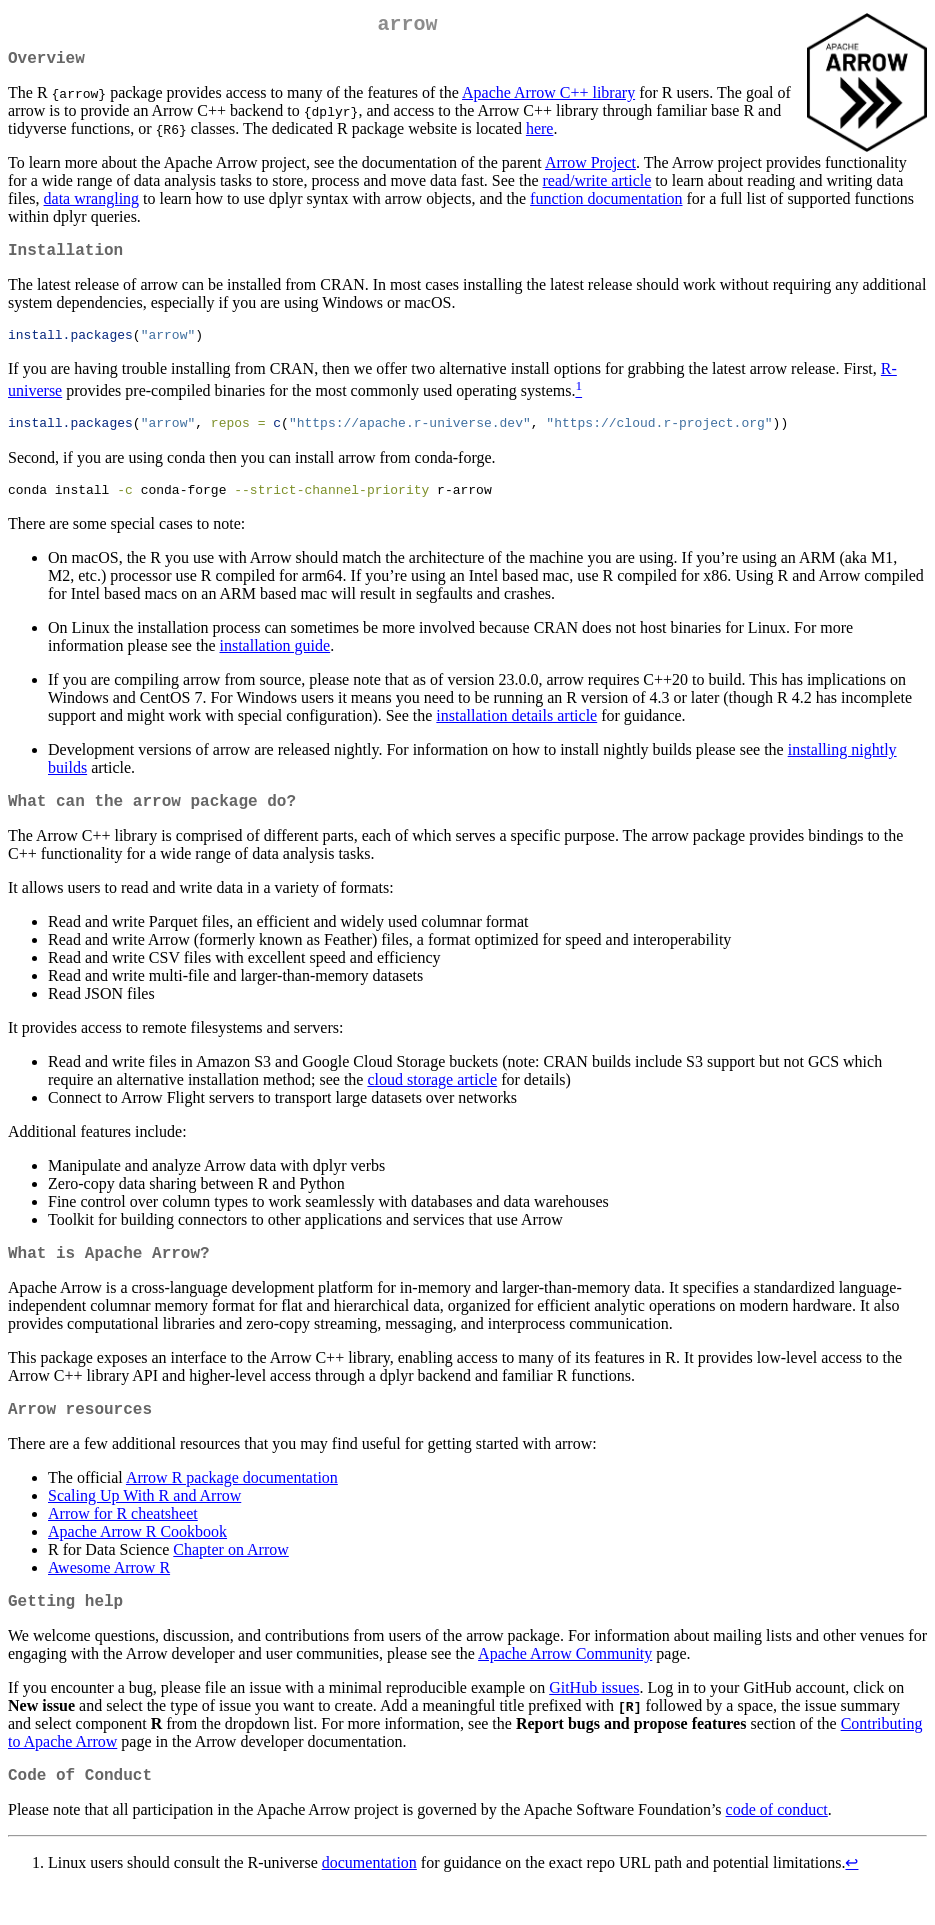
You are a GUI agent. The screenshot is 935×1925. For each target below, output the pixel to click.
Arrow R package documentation (232, 1506)
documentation (369, 1899)
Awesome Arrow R (109, 1596)
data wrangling (92, 206)
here (540, 136)
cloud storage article (432, 1100)
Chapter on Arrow (231, 1578)
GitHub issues (594, 1720)
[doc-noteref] (578, 404)
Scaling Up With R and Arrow (144, 1524)
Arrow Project (590, 170)
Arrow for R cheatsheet (123, 1542)
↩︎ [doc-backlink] (851, 1899)
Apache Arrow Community (565, 1686)
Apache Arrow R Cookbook (137, 1560)
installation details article (516, 732)
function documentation (606, 206)
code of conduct (777, 1846)
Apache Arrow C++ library (548, 100)
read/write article (597, 188)
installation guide (275, 662)
